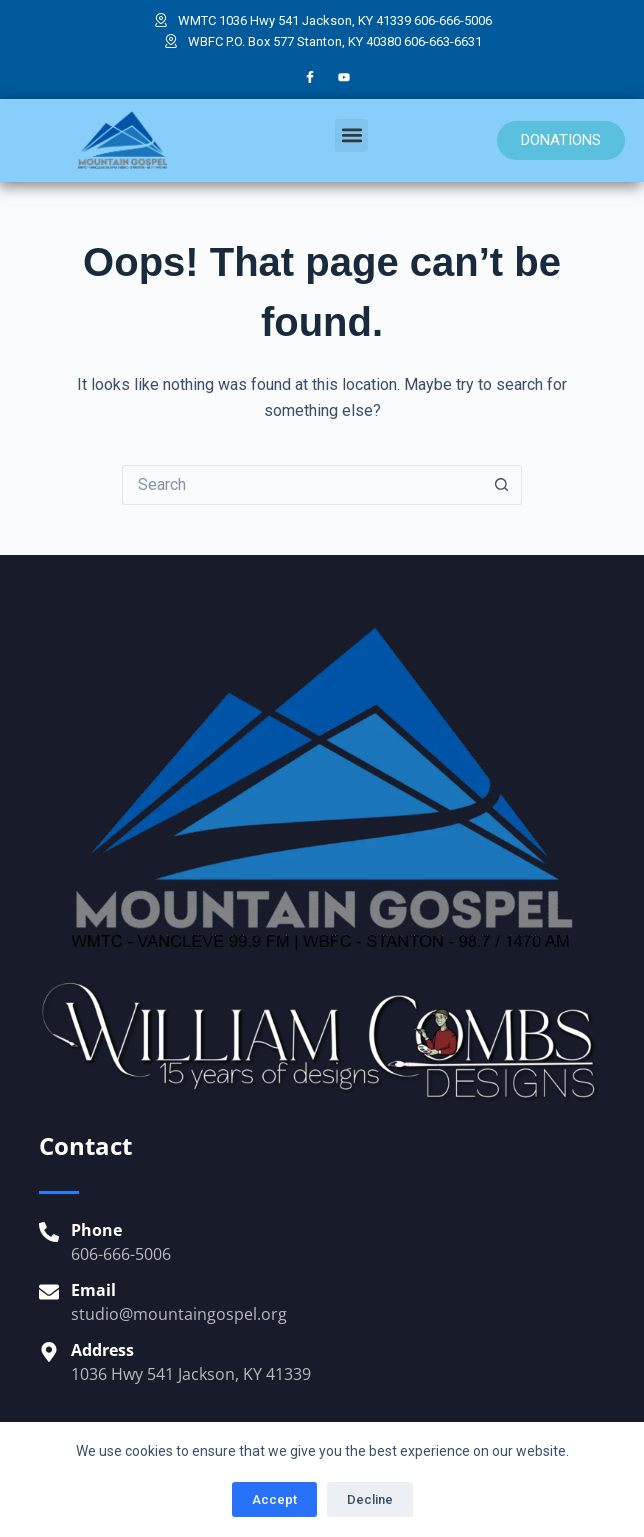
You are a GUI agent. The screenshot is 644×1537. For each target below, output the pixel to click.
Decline (370, 1499)
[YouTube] (344, 78)
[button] (351, 135)
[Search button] (502, 485)
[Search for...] (302, 485)
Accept (274, 1499)
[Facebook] (310, 78)
